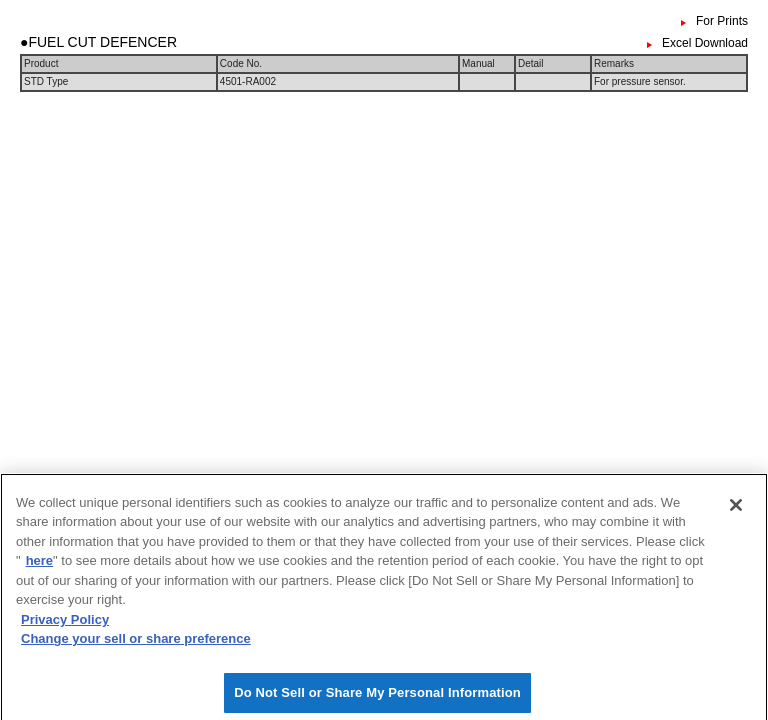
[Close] (736, 509)
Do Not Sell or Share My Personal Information (377, 697)
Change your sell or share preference (136, 643)
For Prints (722, 21)
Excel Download (705, 43)
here (39, 565)
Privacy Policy (65, 623)
